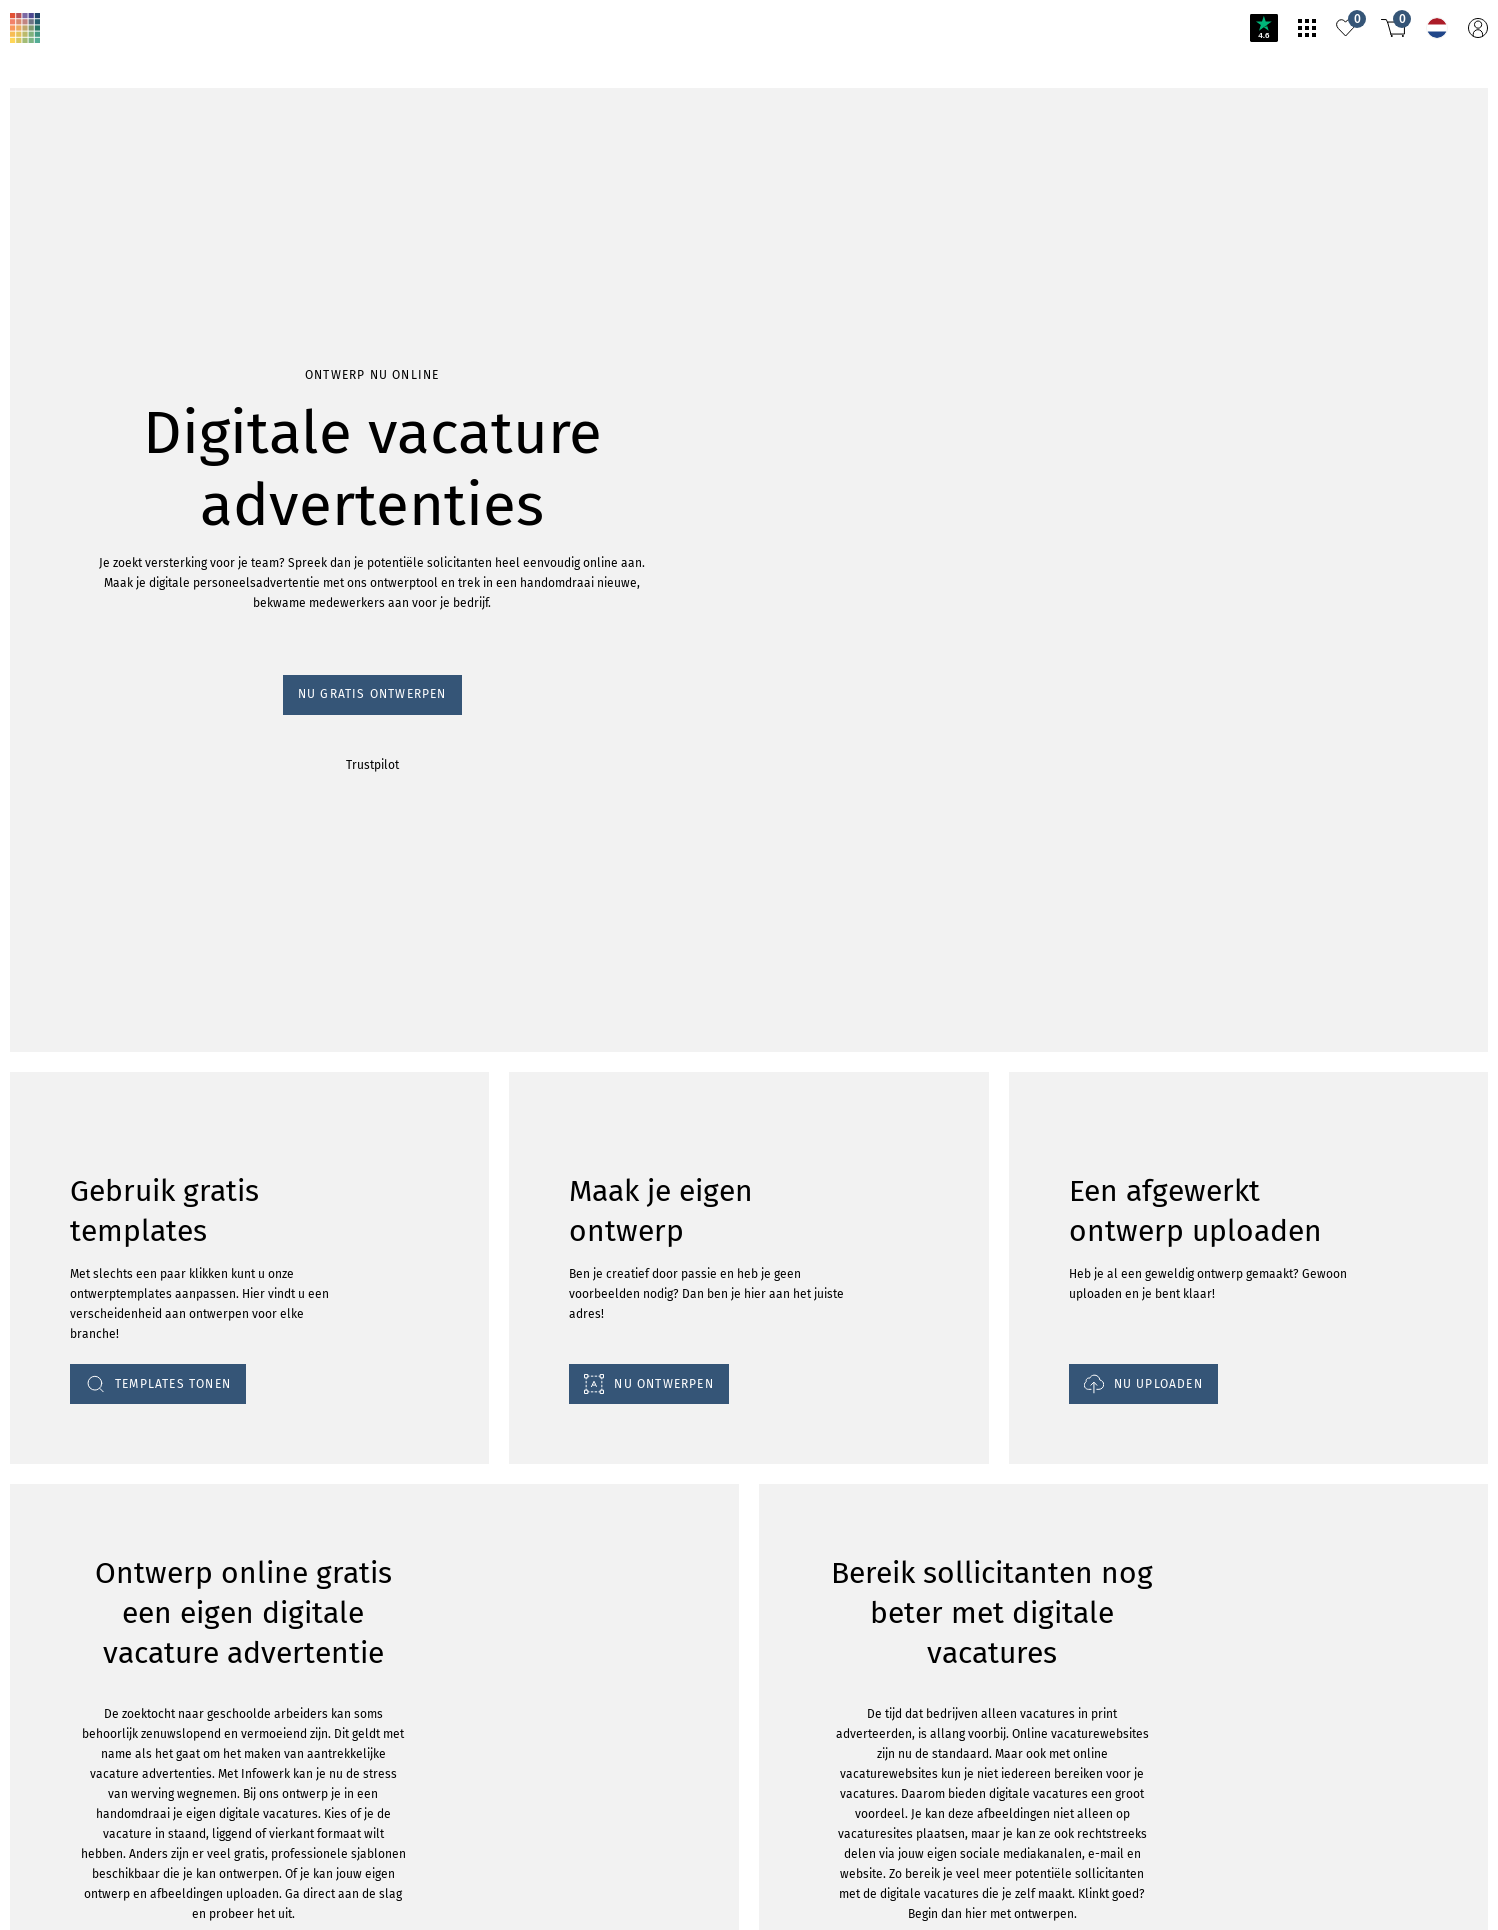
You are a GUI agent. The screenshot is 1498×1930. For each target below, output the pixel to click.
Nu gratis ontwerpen (372, 694)
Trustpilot (372, 765)
